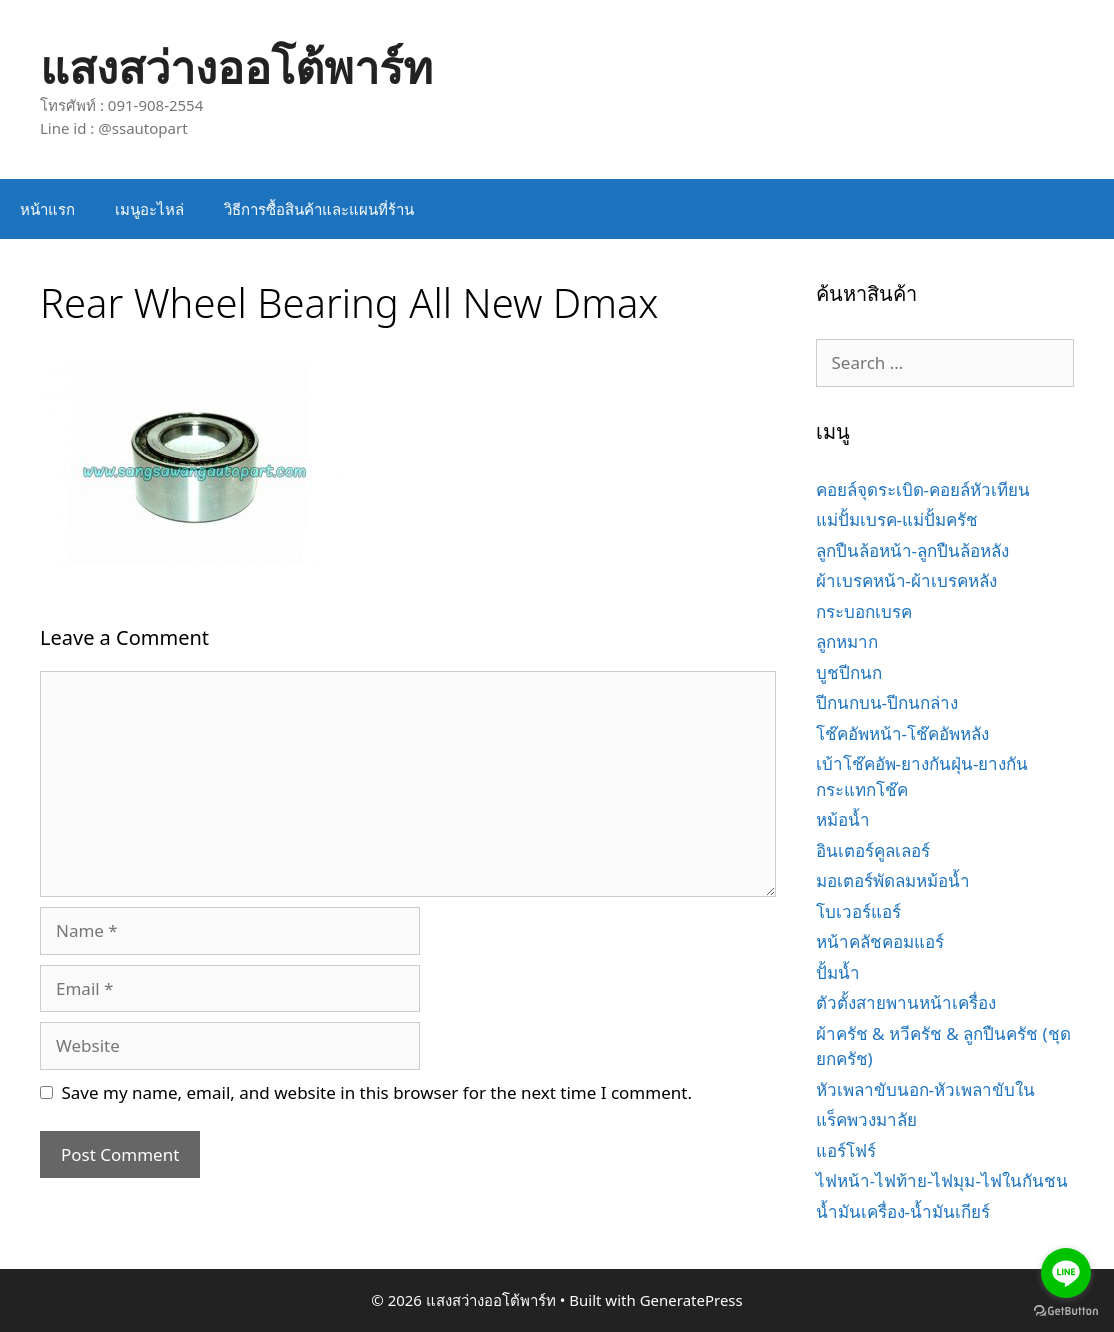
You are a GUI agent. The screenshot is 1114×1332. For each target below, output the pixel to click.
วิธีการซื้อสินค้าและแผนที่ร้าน (319, 209)
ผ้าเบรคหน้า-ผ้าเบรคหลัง (906, 580)
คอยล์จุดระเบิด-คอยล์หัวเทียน (923, 489)
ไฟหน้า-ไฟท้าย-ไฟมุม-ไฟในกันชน (942, 1180)
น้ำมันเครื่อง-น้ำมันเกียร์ (903, 1211)
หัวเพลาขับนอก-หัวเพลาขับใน (925, 1089)
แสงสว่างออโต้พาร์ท (236, 66)
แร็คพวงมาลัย (866, 1119)
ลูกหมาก (847, 641)
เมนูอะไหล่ (149, 209)
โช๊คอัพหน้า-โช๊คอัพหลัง (902, 733)
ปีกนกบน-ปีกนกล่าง (887, 702)
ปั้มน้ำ (838, 972)
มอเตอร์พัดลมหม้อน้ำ (893, 880)
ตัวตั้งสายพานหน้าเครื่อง (906, 1002)
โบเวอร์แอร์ (858, 911)
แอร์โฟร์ (846, 1150)
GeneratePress (691, 1300)
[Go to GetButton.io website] (1066, 1311)
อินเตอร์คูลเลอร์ (873, 850)
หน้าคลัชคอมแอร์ (880, 941)
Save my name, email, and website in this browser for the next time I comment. (377, 1092)
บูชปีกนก (849, 672)
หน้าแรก (47, 209)
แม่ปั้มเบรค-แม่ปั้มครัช (897, 519)
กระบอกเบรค (864, 611)
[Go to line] (1066, 1273)
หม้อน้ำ (843, 819)
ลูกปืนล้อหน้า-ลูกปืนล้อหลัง (912, 550)
